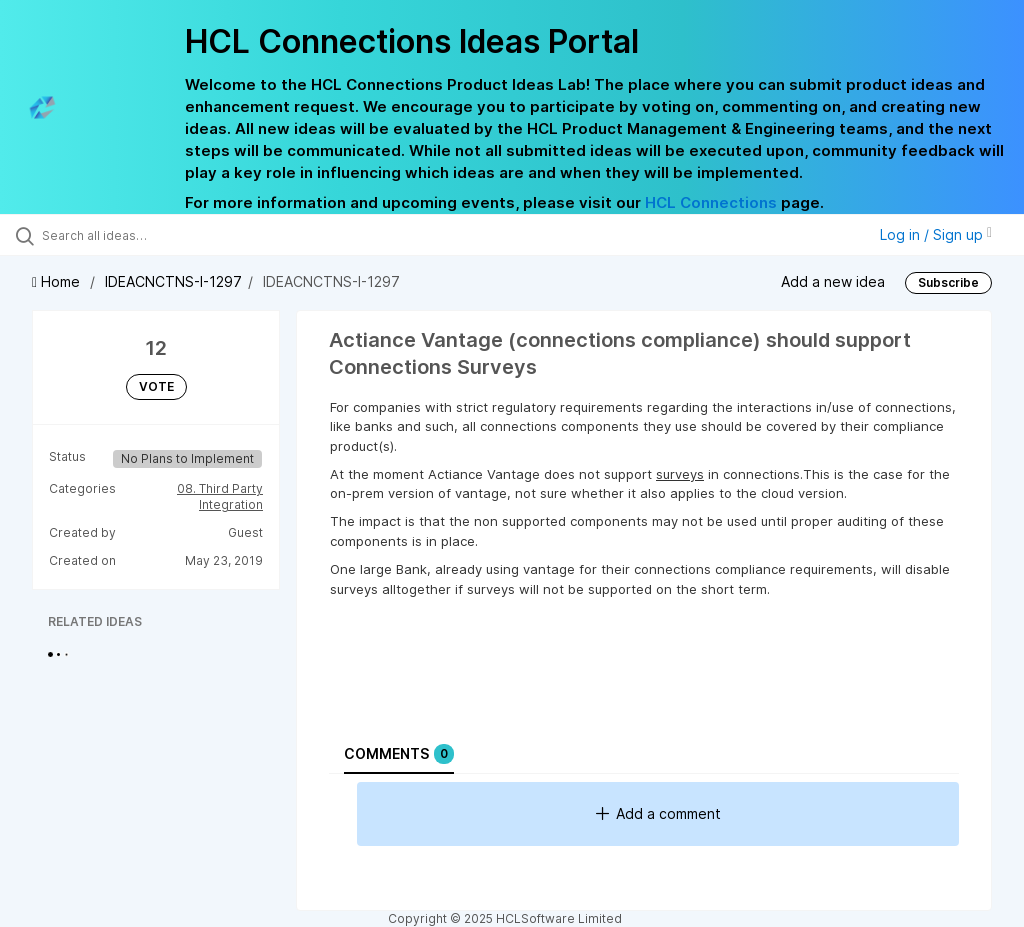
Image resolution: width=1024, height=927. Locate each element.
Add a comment (658, 813)
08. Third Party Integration (220, 496)
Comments (399, 754)
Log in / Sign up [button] (936, 234)
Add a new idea (833, 281)
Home (58, 281)
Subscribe (948, 282)
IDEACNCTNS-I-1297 (173, 281)
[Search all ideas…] (135, 235)
